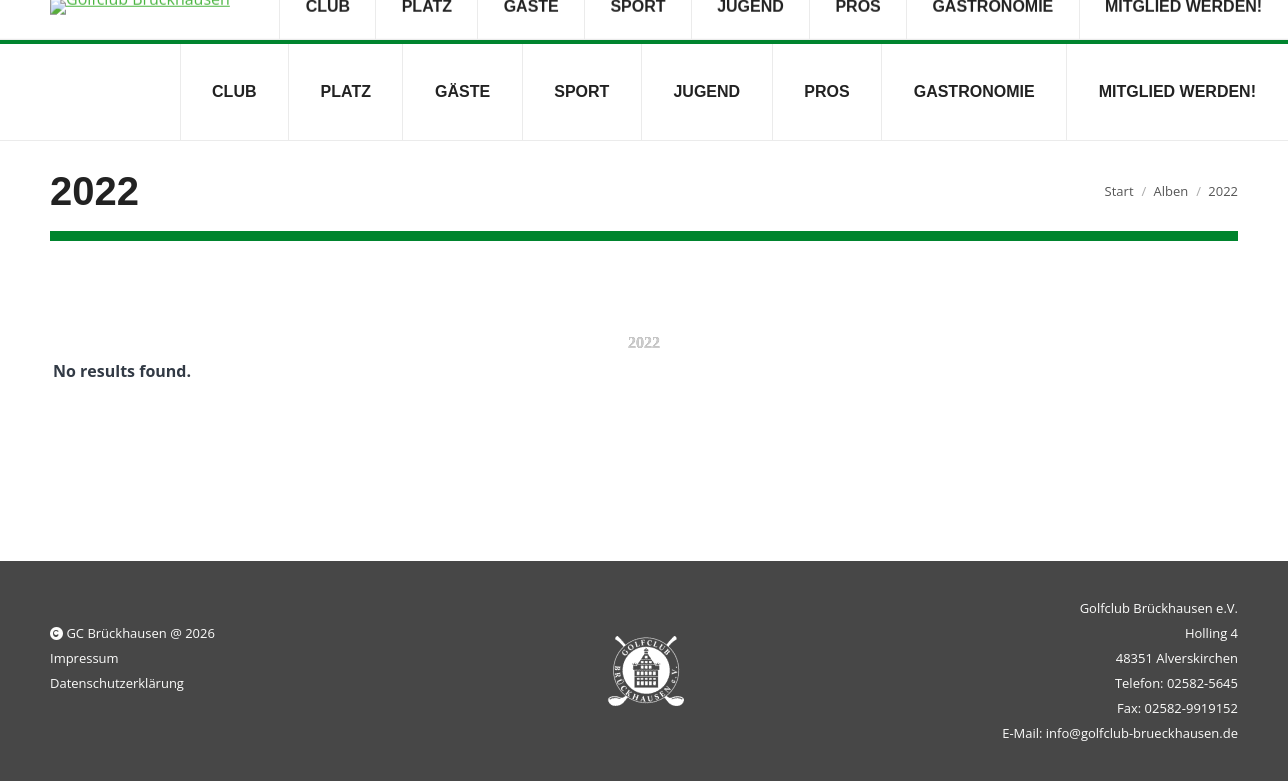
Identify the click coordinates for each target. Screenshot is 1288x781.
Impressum (84, 658)
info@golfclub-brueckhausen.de (281, 22)
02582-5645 (98, 22)
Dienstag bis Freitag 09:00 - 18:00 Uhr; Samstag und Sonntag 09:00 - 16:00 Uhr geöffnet (705, 22)
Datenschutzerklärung (117, 683)
